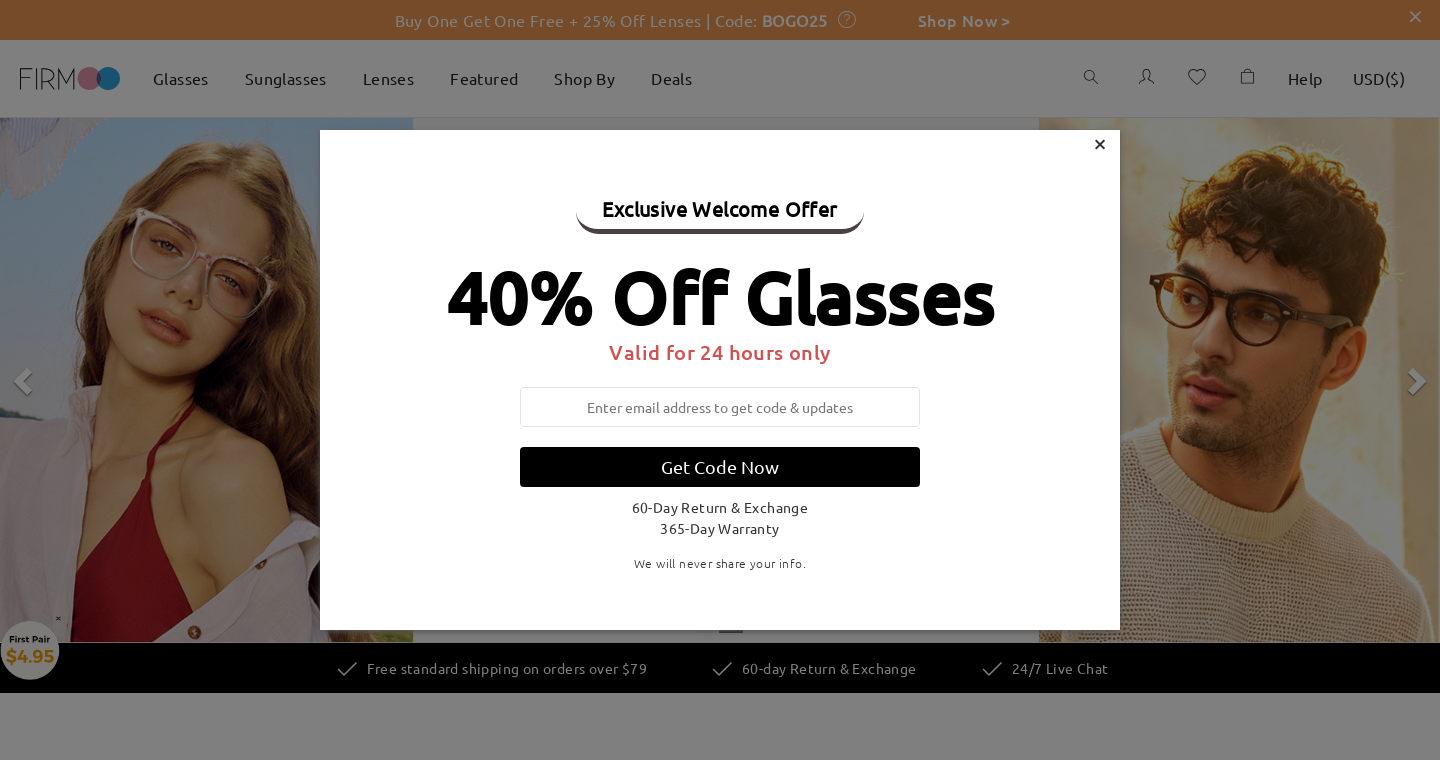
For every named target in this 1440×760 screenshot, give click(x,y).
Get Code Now (720, 466)
